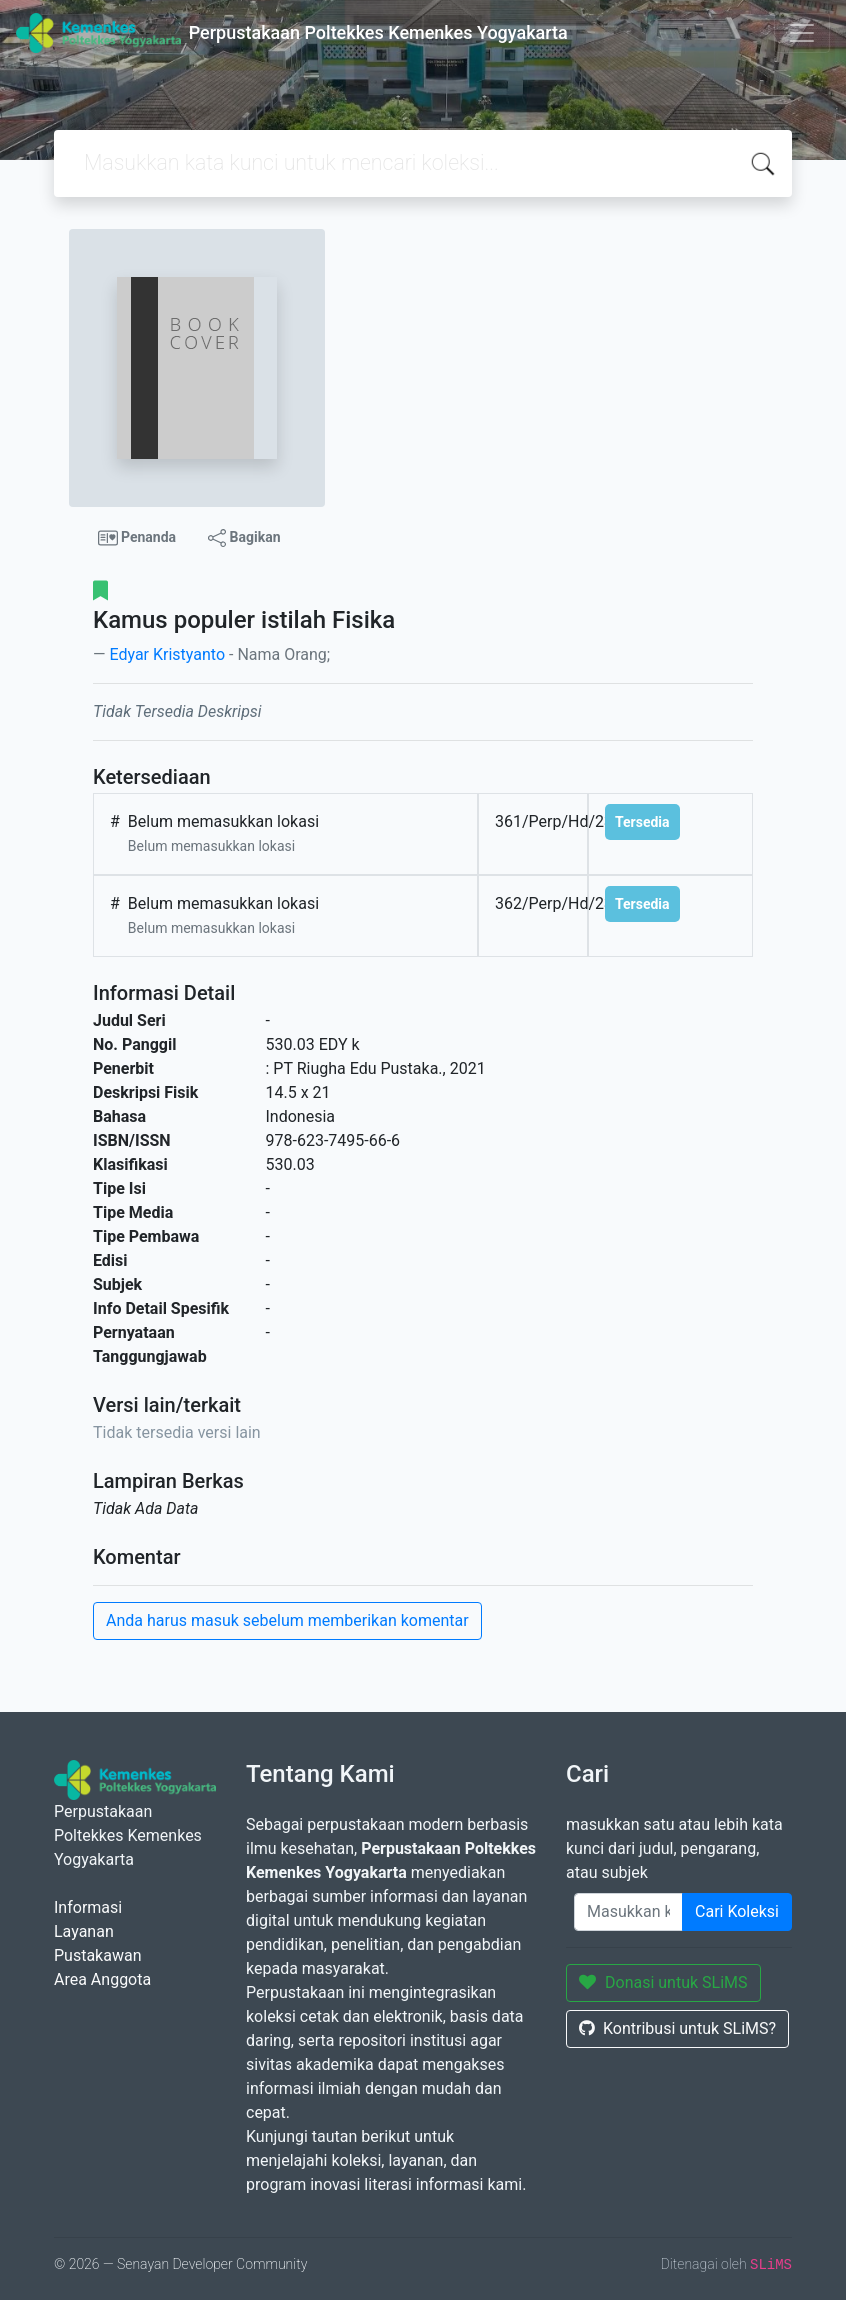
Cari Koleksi (737, 1911)
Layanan (84, 1931)
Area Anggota (102, 1979)
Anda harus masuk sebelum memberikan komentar (287, 1620)
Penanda (137, 538)
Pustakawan (97, 1955)
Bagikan (244, 538)
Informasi (88, 1907)
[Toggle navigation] (802, 33)
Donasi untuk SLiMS (663, 1982)
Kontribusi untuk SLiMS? (677, 2028)
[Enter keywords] (628, 1912)
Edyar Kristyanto (167, 654)
